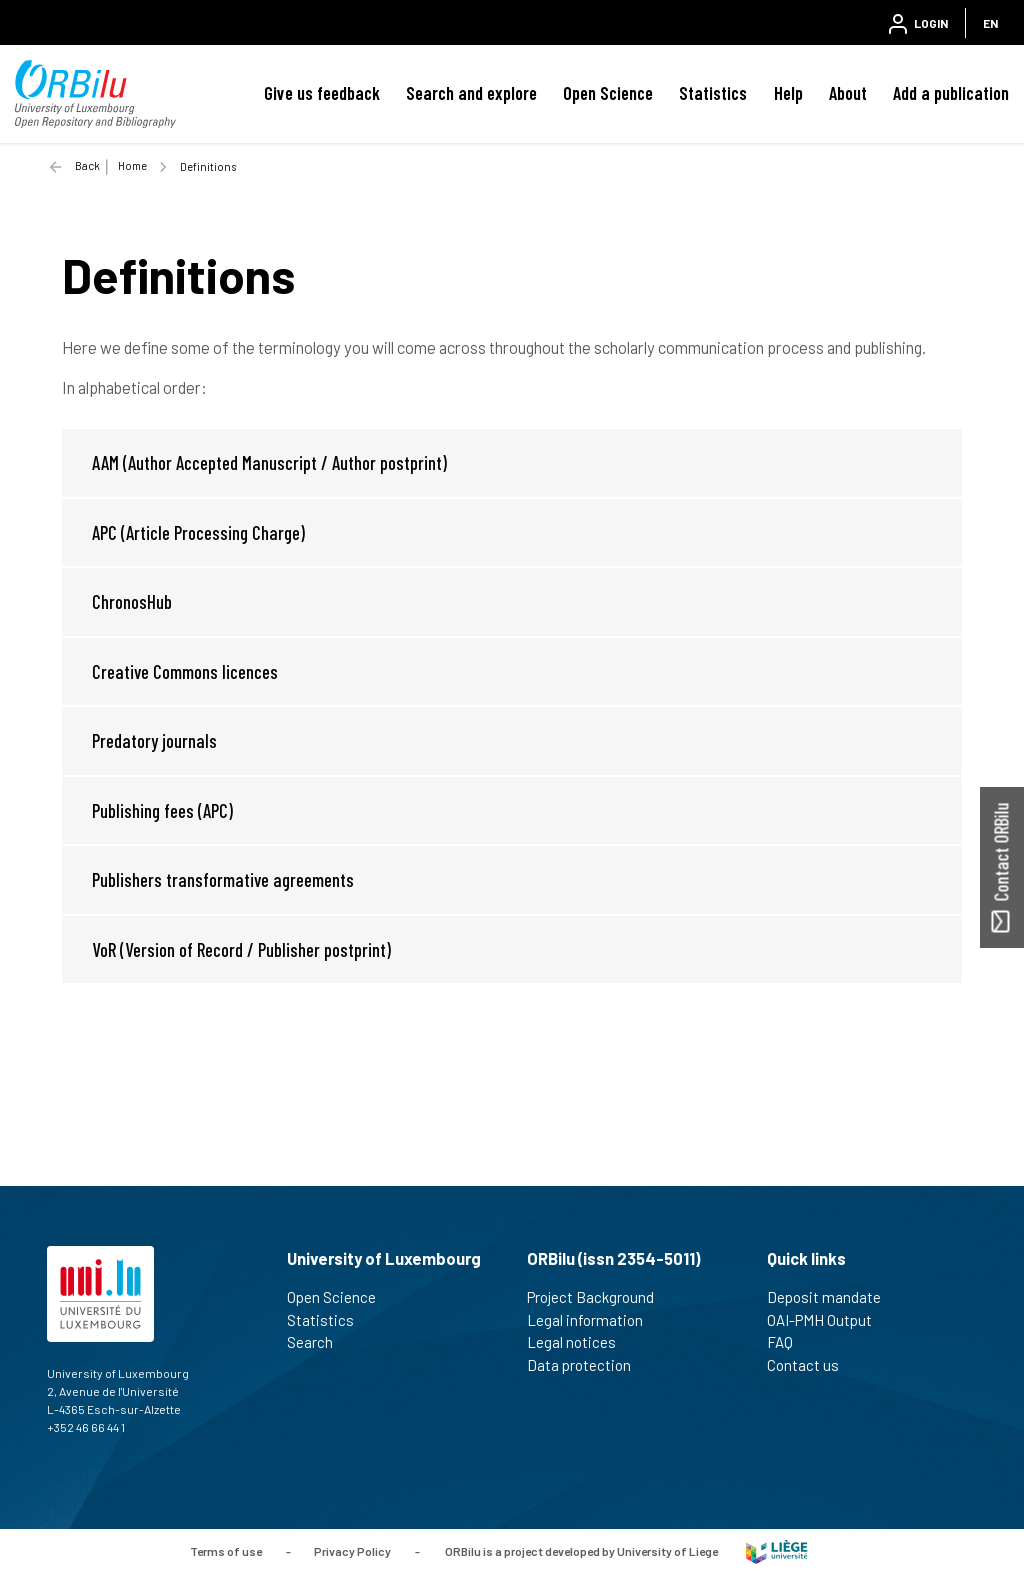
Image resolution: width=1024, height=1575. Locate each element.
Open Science (608, 93)
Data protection (587, 1365)
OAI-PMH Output (828, 1320)
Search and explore (471, 93)
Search (318, 1342)
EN (990, 23)
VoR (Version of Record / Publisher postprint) (241, 949)
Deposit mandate (832, 1297)
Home (132, 165)
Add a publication (951, 93)
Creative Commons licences (185, 671)
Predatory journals (154, 740)
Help (788, 93)
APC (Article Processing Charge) (198, 532)
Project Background (599, 1297)
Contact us (811, 1365)
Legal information (593, 1320)
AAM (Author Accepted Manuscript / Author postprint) (269, 462)
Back (87, 165)
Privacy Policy (352, 1550)
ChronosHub (132, 601)
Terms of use (226, 1550)
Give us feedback (322, 93)
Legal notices (580, 1342)
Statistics (713, 93)
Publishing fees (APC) (162, 810)
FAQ (788, 1342)
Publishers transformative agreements (223, 879)
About (848, 93)
